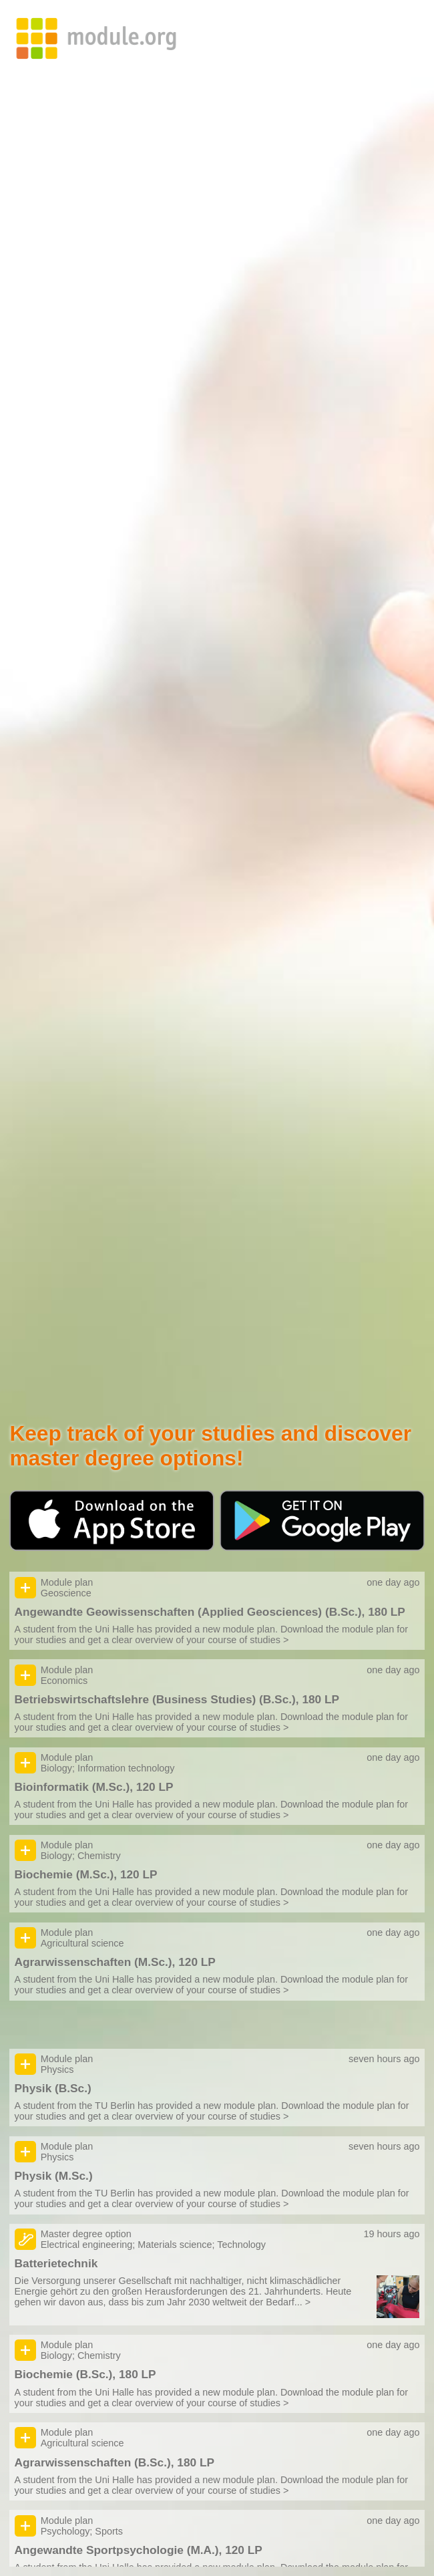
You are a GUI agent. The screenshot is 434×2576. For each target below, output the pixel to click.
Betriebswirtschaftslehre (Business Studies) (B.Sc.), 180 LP (177, 1699)
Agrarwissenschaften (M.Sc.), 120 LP (115, 1962)
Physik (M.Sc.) (54, 2175)
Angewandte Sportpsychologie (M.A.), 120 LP (138, 2550)
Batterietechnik (56, 2263)
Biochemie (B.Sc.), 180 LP (85, 2374)
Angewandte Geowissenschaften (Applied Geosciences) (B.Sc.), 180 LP (210, 1611)
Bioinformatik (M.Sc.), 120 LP (94, 1787)
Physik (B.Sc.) (53, 2088)
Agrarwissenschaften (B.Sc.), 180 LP (114, 2462)
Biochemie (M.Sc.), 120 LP (86, 1874)
